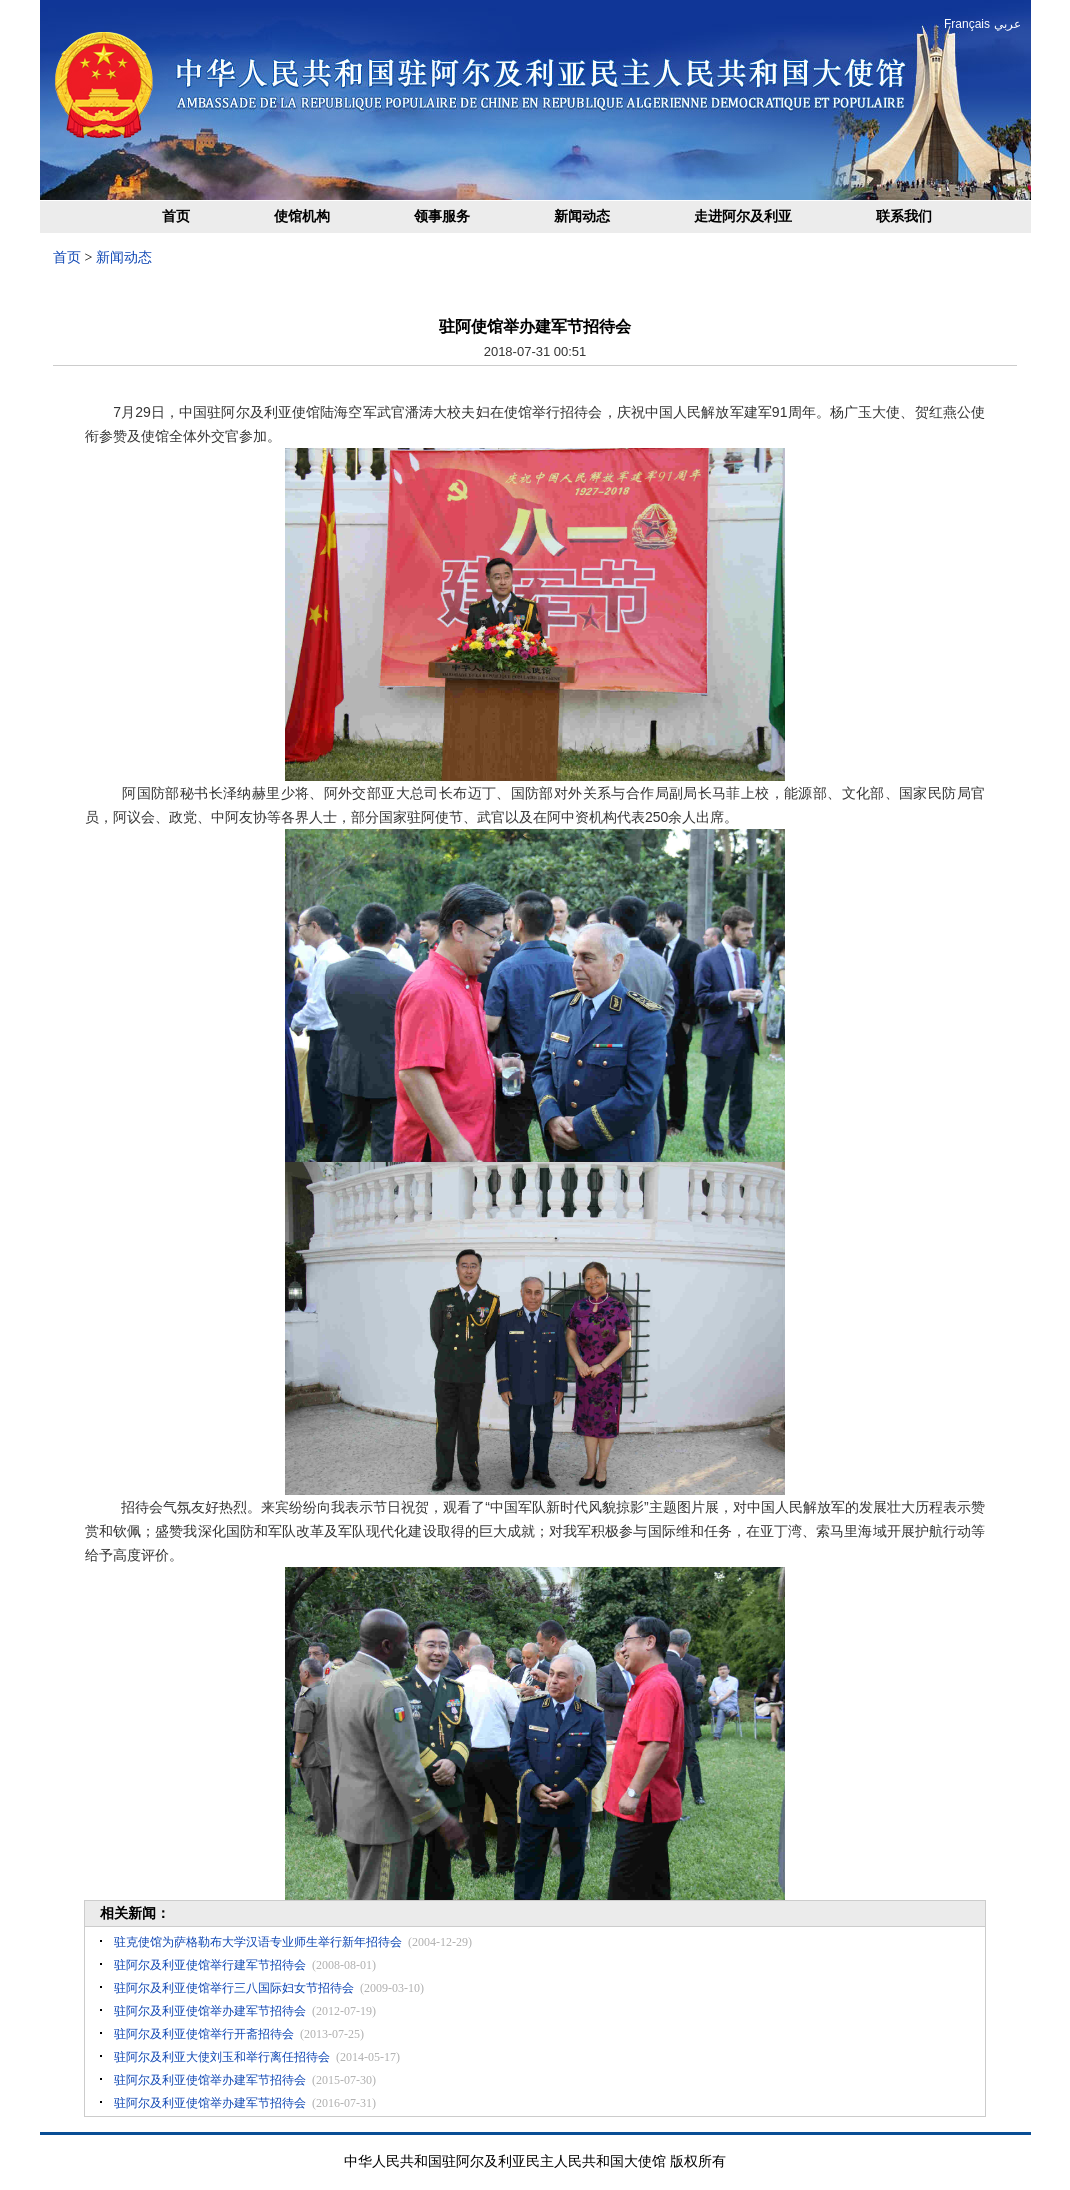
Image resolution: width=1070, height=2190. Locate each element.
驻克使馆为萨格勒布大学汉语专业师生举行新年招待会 (258, 1942)
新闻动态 (582, 216)
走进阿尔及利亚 (743, 216)
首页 (176, 216)
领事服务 (442, 216)
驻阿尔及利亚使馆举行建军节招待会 (210, 1965)
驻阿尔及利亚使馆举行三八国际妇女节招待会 (234, 1988)
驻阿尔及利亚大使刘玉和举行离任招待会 (222, 2057)
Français (967, 24)
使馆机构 (302, 216)
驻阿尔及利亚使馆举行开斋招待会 (204, 2034)
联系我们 (904, 216)
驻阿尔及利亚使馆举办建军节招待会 (210, 2011)
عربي (1007, 24)
